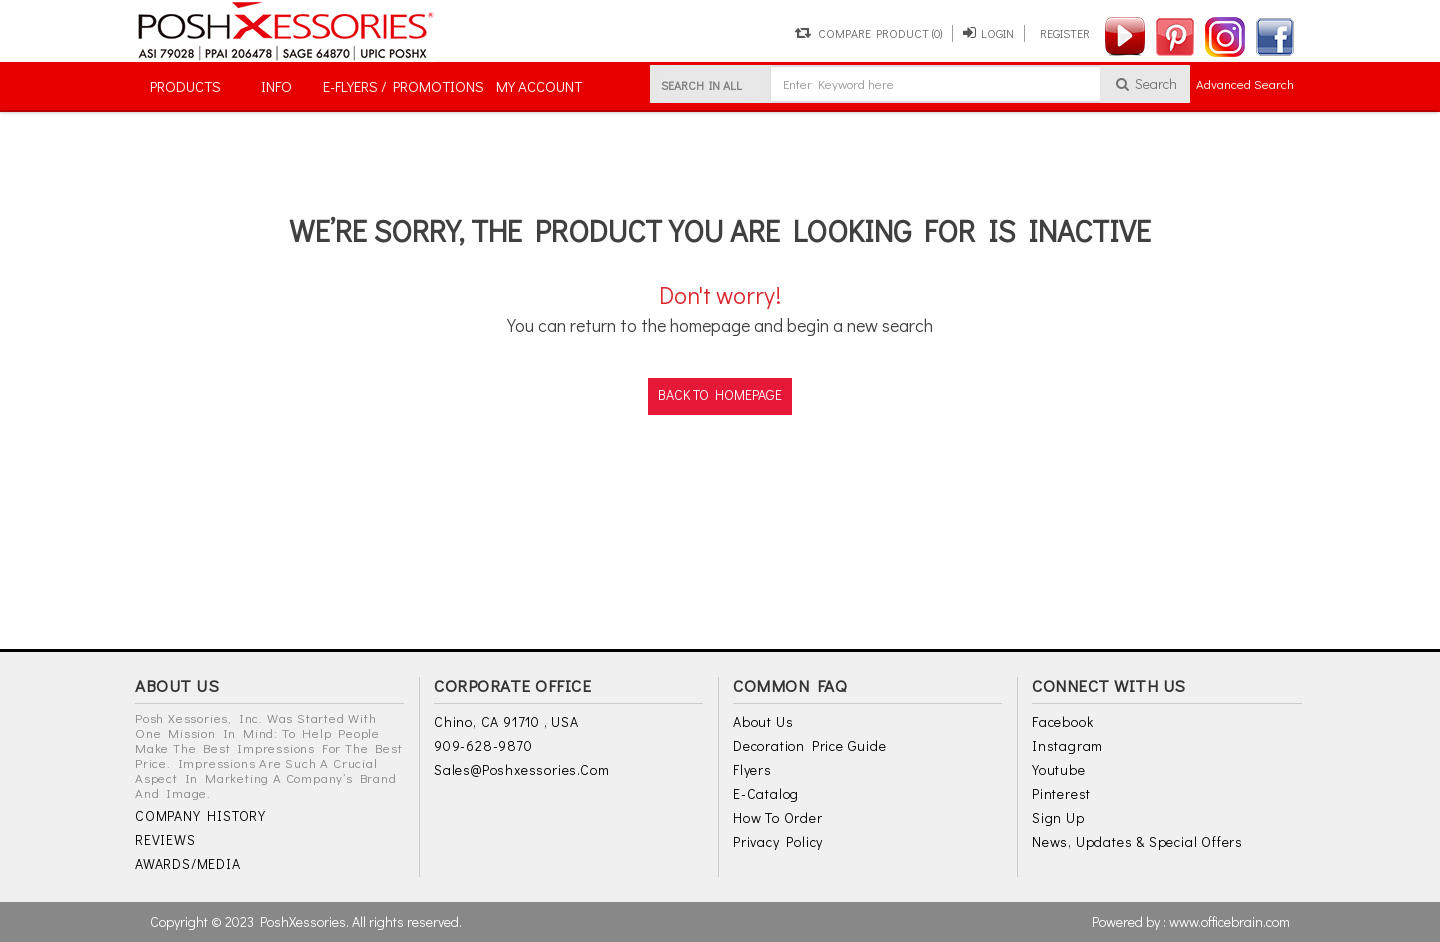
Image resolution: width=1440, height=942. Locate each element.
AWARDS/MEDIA (188, 863)
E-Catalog (766, 793)
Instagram (1067, 745)
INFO (276, 86)
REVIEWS (165, 839)
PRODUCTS (185, 86)
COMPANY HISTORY (200, 815)
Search (1145, 83)
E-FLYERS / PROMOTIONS (403, 86)
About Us (763, 721)
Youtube (1059, 769)
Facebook (1062, 721)
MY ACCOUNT (539, 86)
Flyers (752, 769)
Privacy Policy (778, 841)
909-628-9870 (483, 745)
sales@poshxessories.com (521, 769)
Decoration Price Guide (810, 745)
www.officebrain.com (1229, 921)
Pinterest (1061, 793)
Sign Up (1058, 817)
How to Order (778, 817)
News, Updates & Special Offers (1137, 841)
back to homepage (720, 394)
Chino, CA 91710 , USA (506, 721)
